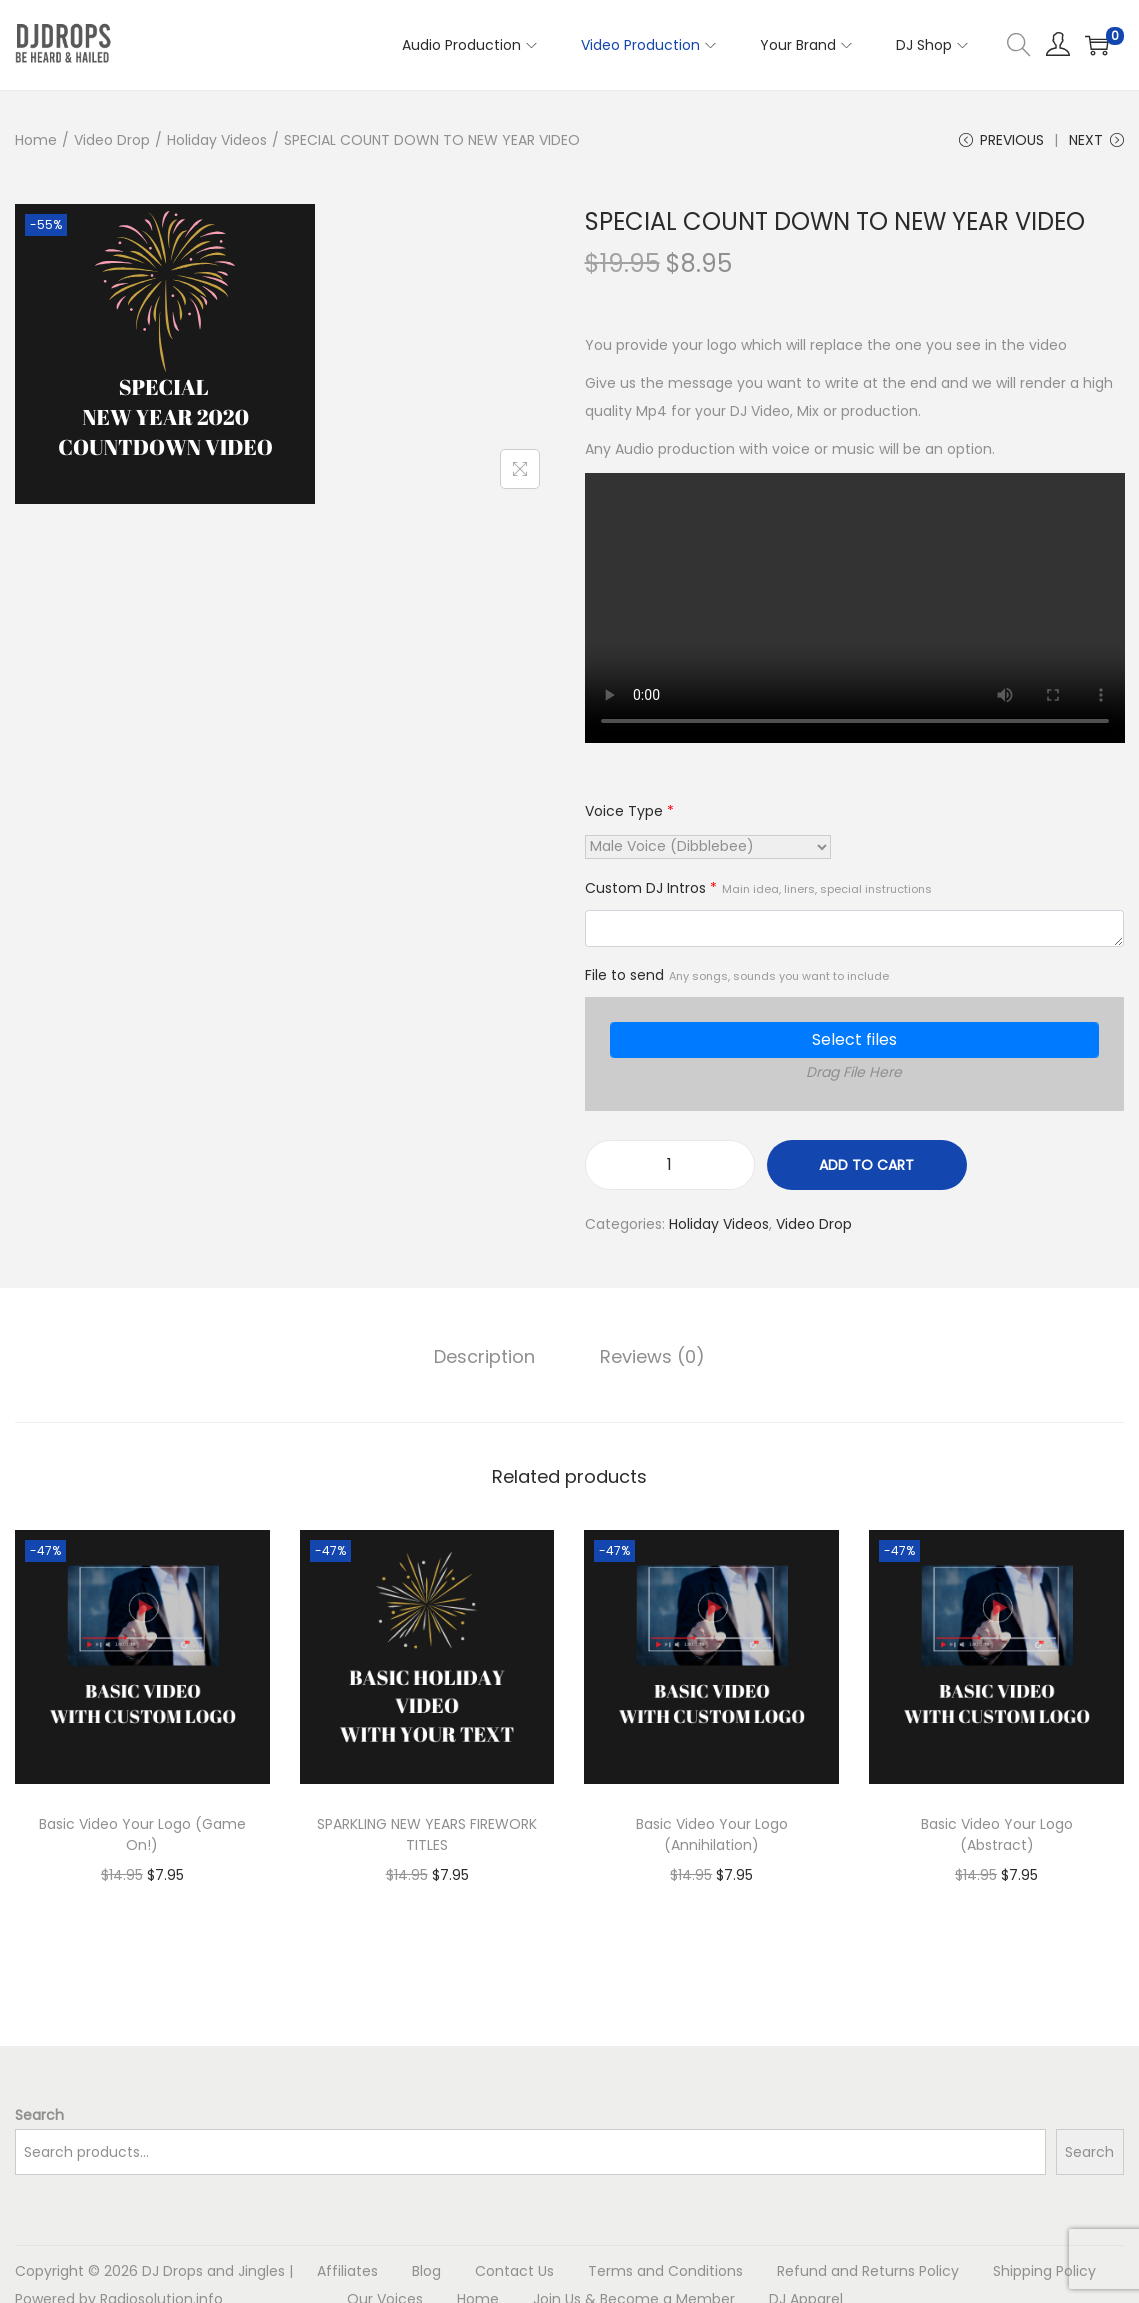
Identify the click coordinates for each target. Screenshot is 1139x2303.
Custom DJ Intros (758, 889)
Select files (854, 1040)
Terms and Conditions (665, 2271)
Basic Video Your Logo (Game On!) (142, 1834)
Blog (426, 2271)
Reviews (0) (652, 1356)
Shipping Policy (1044, 2271)
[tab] (485, 1357)
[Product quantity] (670, 1166)
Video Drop (112, 140)
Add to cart (866, 1166)
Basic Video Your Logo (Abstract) (997, 1834)
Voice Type (629, 812)
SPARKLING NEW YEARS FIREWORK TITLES (427, 1834)
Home (36, 140)
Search (39, 2115)
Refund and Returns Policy (868, 2271)
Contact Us (514, 2271)
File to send (737, 975)
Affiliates (347, 2271)
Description (485, 1356)
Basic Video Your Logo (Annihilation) (712, 1834)
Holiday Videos (217, 140)
